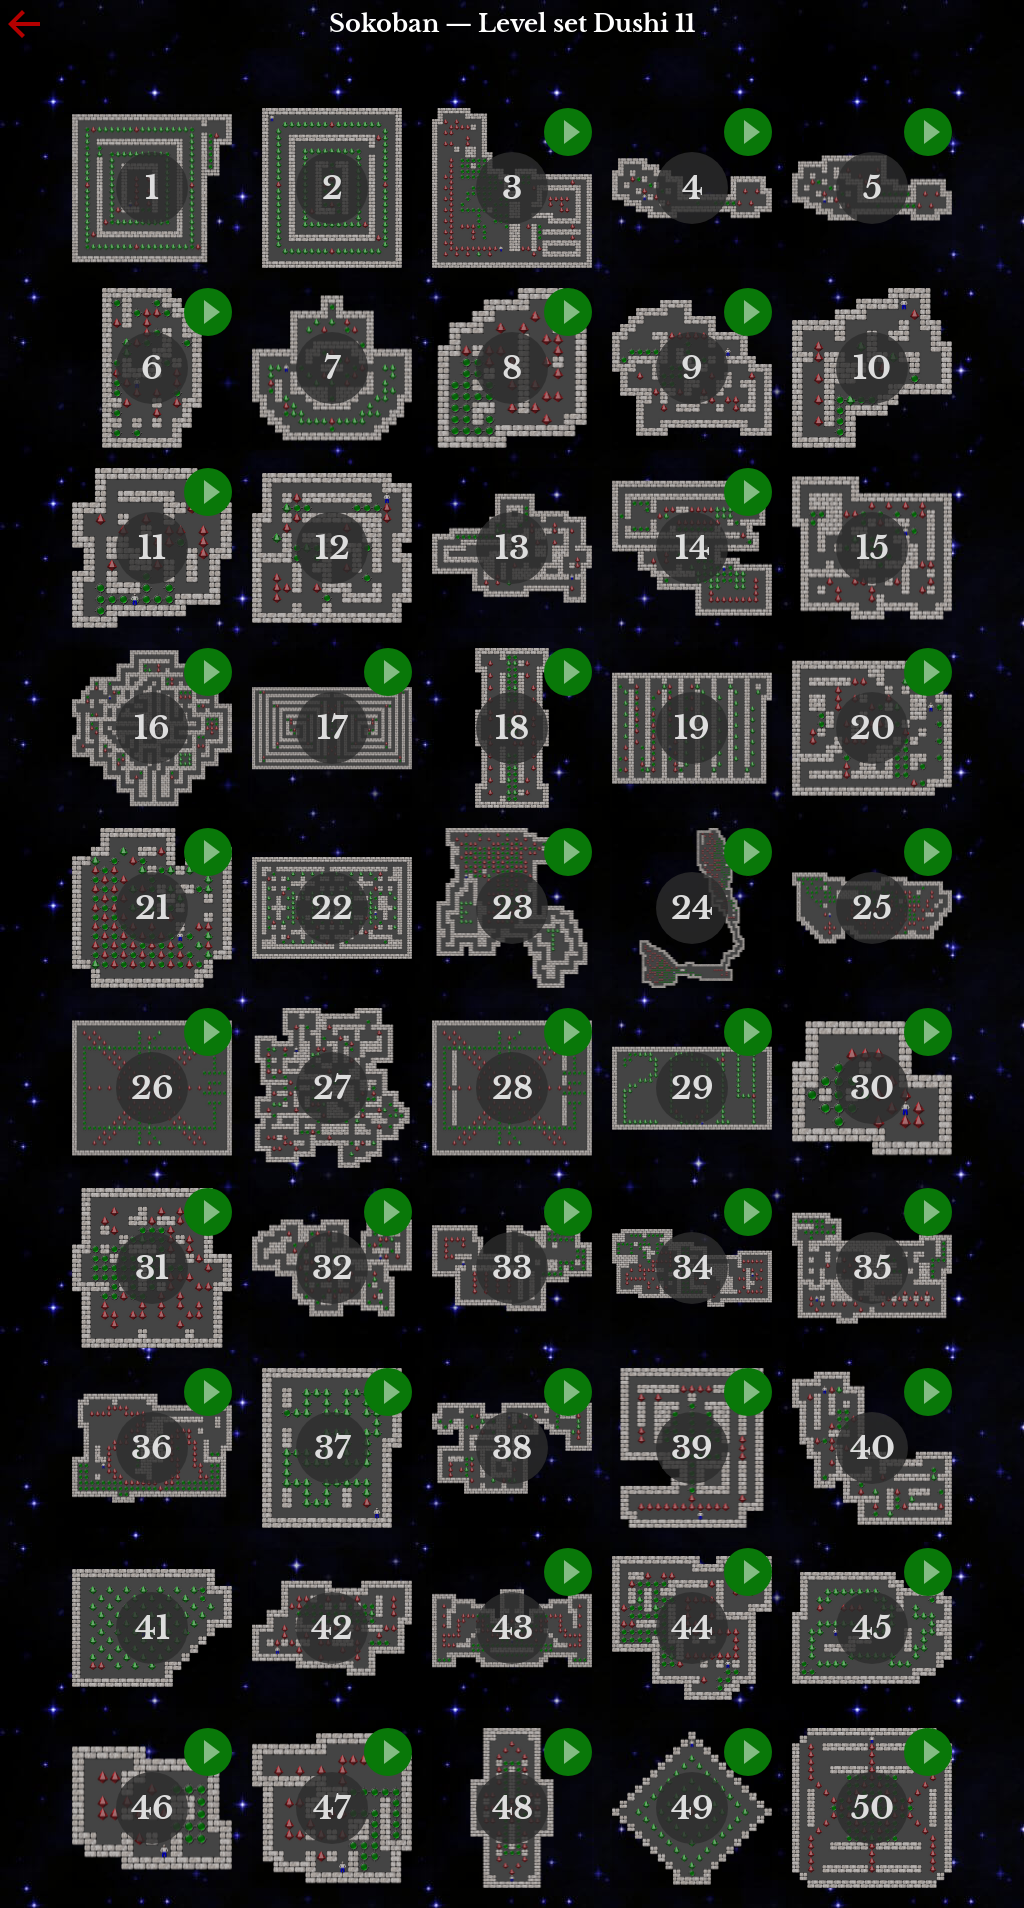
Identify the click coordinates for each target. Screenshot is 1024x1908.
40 (872, 1448)
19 (692, 728)
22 (332, 908)
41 (152, 1628)
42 (332, 1628)
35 (872, 1268)
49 (692, 1808)
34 (692, 1268)
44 (692, 1628)
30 (872, 1088)
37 (332, 1448)
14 (692, 548)
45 (872, 1628)
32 (332, 1268)
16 (152, 728)
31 (152, 1268)
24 (692, 908)
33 (512, 1268)
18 (512, 728)
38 (512, 1448)
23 (512, 908)
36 (152, 1448)
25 (872, 908)
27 (332, 1088)
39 (692, 1448)
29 (692, 1088)
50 (872, 1808)
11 (152, 548)
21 (152, 908)
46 (152, 1808)
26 (152, 1088)
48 (512, 1808)
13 (512, 548)
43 (512, 1628)
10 (872, 368)
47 (332, 1808)
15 (872, 548)
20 (872, 728)
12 (332, 548)
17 (332, 728)
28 (512, 1088)
